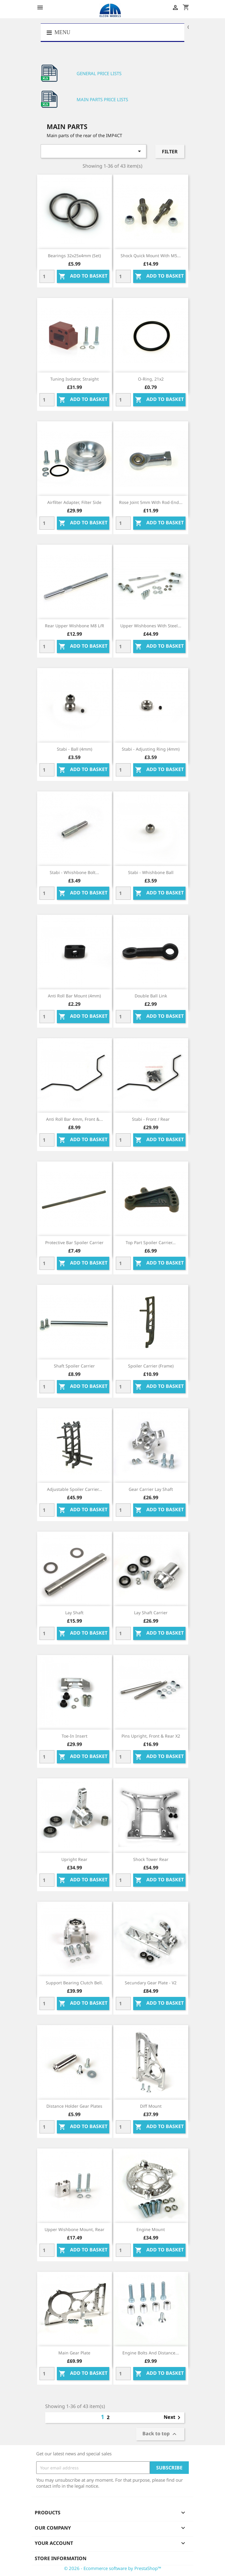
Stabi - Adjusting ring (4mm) (151, 749)
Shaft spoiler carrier (74, 1366)
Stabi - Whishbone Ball (151, 872)
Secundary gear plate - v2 (151, 1983)
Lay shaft (74, 1612)
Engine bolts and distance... (150, 2353)
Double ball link (151, 996)
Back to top (160, 2434)
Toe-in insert (74, 1736)
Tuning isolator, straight (74, 379)
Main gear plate (74, 2353)
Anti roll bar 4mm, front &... (74, 1119)
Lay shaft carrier (151, 1612)
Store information (60, 2558)
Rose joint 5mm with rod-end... (151, 502)
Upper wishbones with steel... (150, 626)
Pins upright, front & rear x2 (150, 1736)
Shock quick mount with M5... (151, 255)
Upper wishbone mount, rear (74, 2229)
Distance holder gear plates (74, 2106)
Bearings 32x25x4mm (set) (74, 255)
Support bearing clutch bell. (74, 1983)
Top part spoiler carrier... (151, 1242)
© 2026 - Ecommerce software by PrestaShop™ (112, 2568)
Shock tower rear (150, 1859)
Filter (170, 151)
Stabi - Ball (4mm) (74, 749)
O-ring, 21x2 (151, 379)
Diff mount (151, 2106)
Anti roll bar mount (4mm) (74, 996)
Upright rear (74, 1859)
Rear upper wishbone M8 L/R (74, 626)
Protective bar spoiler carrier (74, 1242)
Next (173, 2417)
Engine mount (150, 2229)
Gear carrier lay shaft (151, 1489)
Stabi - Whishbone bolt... (74, 872)
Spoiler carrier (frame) (151, 1366)
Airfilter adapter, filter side (74, 502)
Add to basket (83, 276)
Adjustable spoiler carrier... (74, 1489)
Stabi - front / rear (151, 1119)
